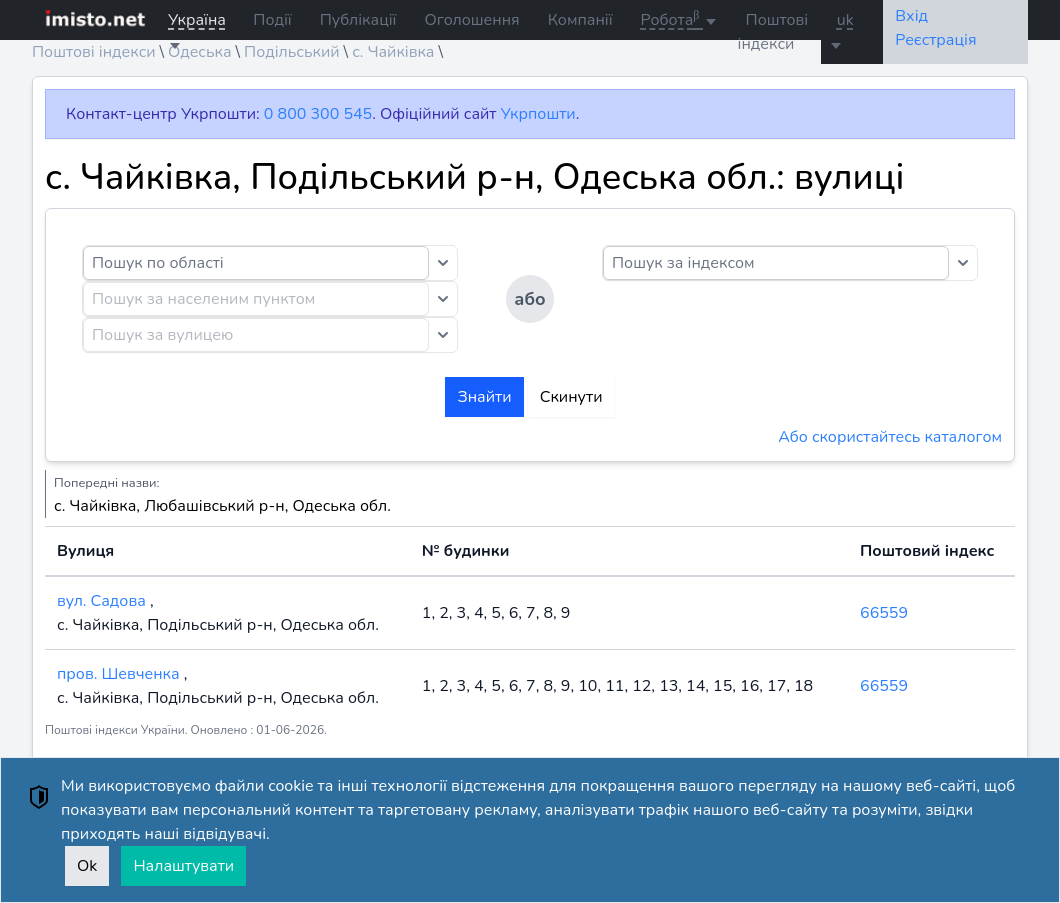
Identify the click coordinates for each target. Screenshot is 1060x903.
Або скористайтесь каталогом (890, 437)
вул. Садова (103, 601)
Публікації (358, 20)
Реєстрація (935, 40)
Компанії (580, 20)
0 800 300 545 (318, 114)
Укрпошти (538, 114)
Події (272, 20)
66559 (884, 613)
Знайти (484, 397)
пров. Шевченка (120, 674)
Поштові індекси (773, 32)
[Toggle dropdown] (443, 263)
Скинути (571, 397)
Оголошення (471, 20)
